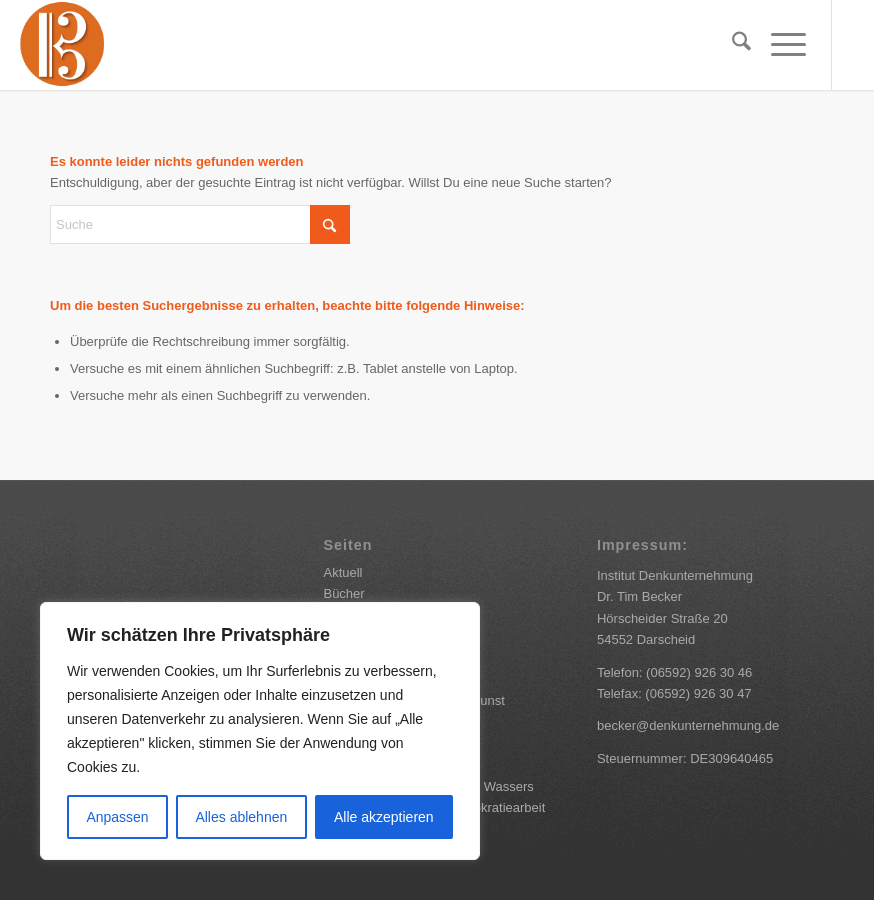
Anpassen (117, 817)
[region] (260, 731)
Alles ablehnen (241, 817)
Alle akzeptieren (384, 817)
